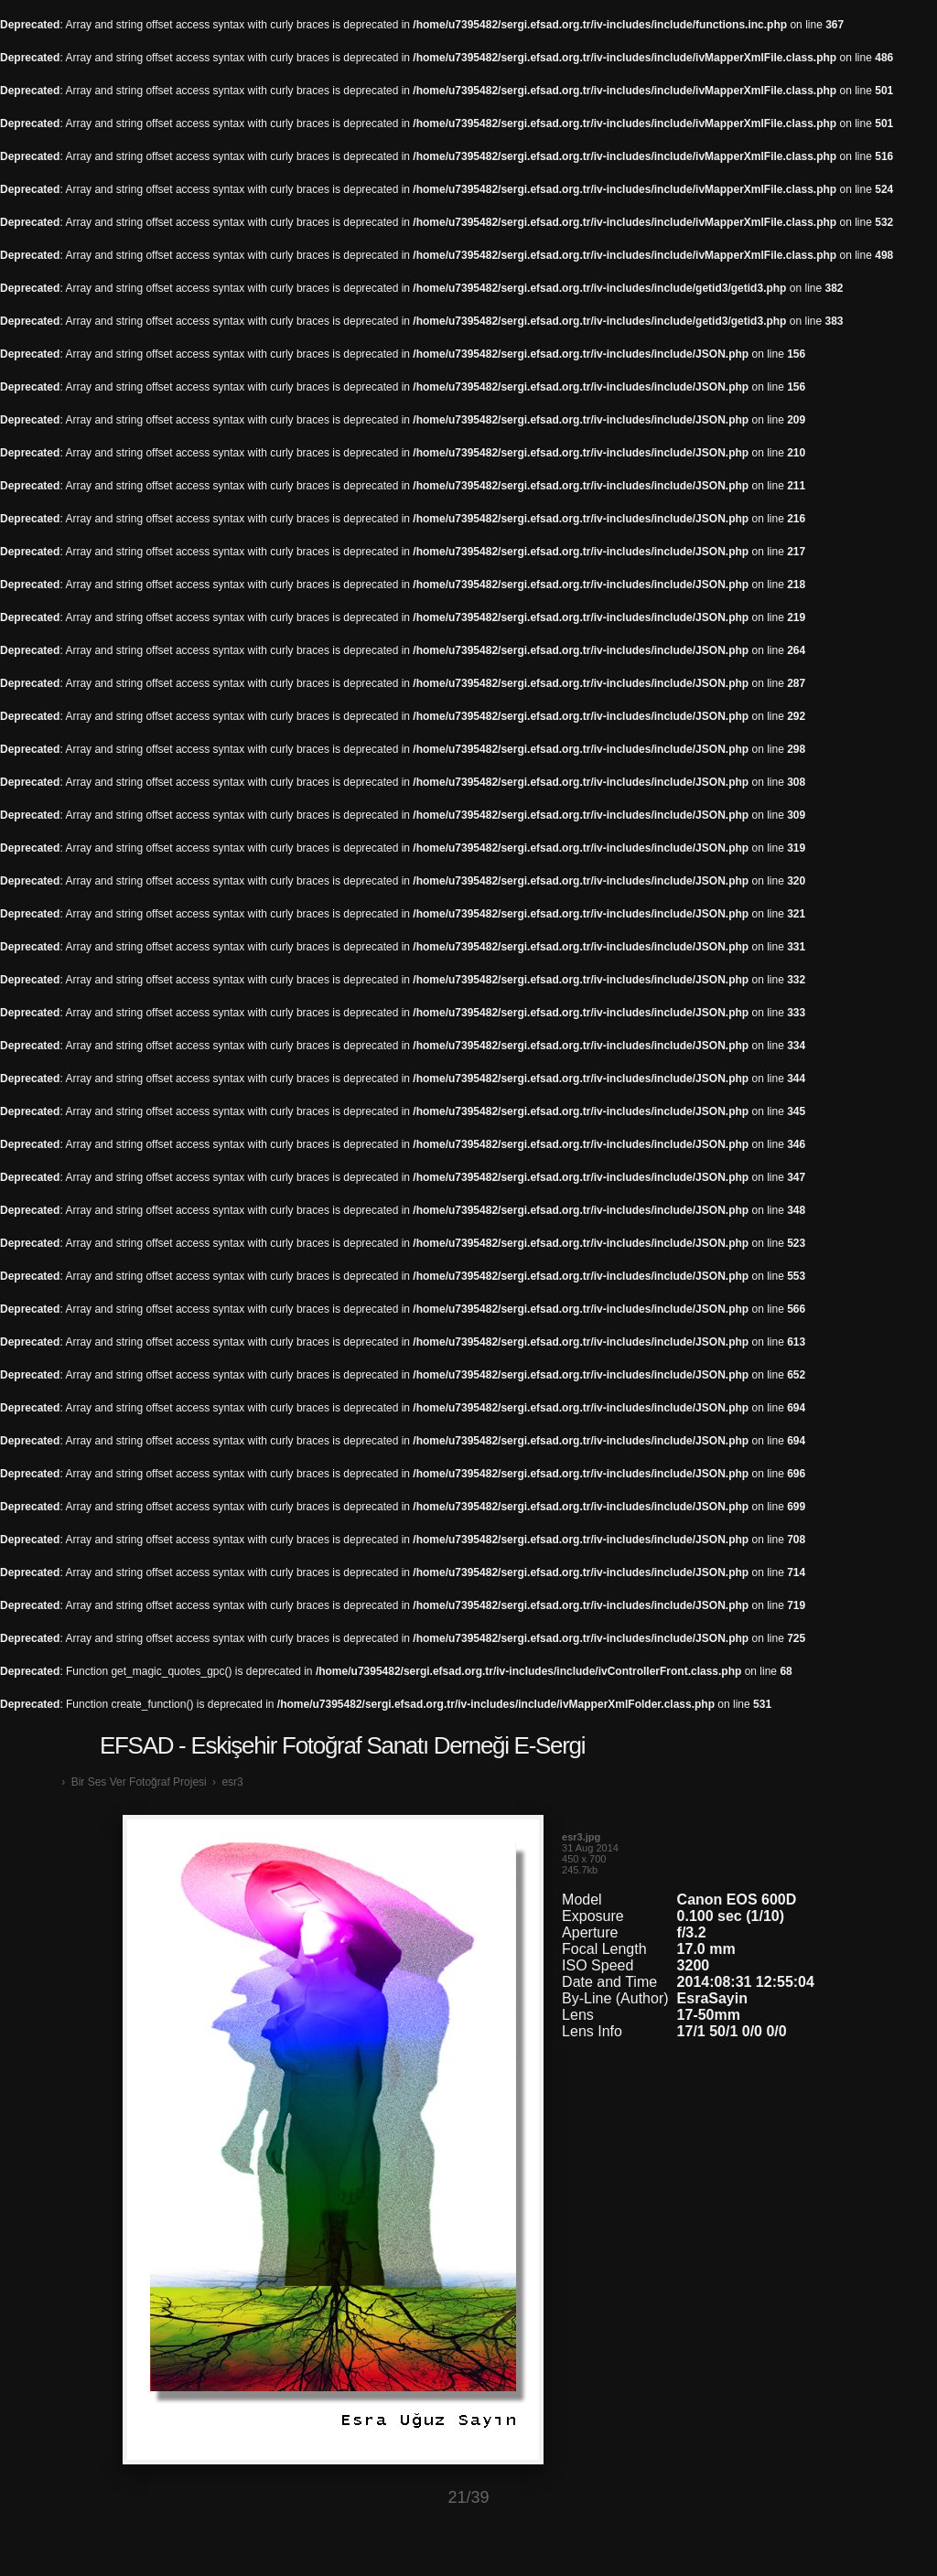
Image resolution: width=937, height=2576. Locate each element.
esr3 (231, 1782)
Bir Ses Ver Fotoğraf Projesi (139, 1782)
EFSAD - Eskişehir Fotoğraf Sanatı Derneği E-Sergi (342, 1745)
